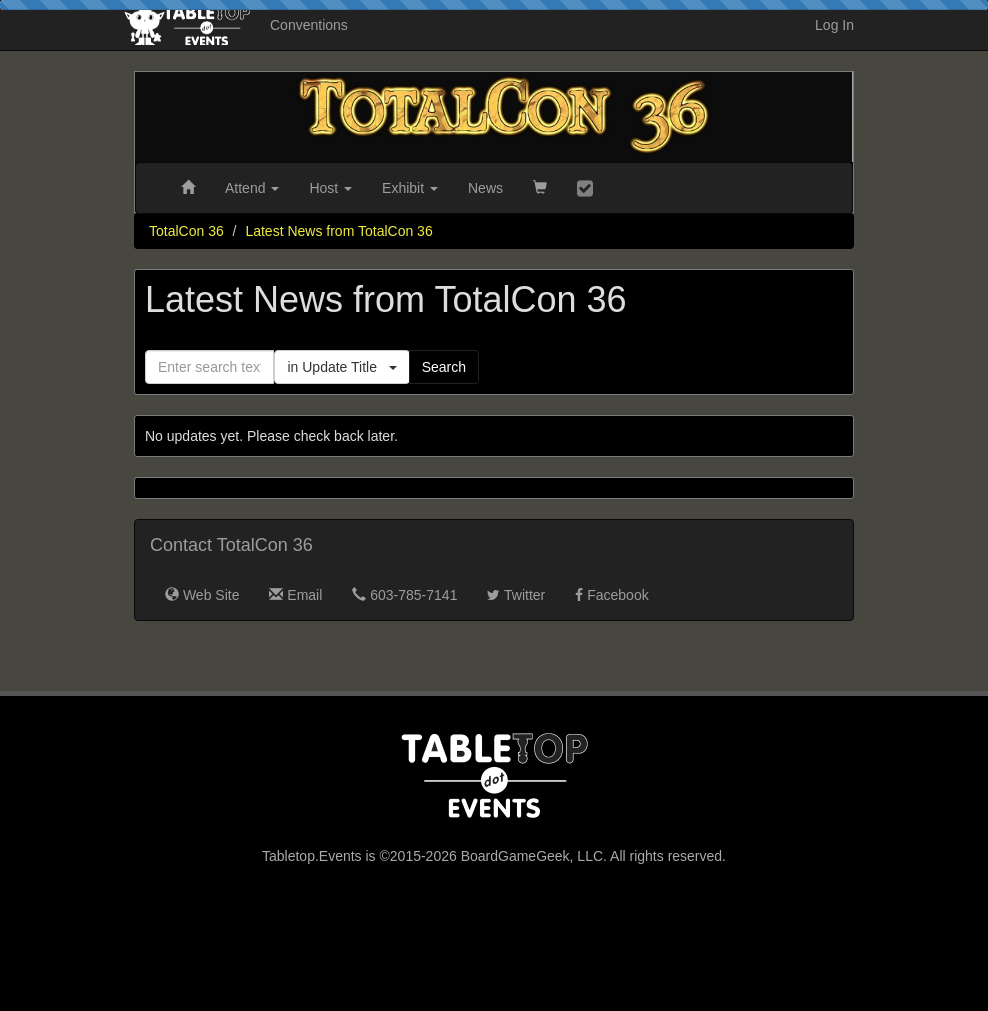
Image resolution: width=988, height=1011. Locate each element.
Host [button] (330, 188)
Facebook (611, 595)
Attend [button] (252, 188)
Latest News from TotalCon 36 (338, 231)
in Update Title (341, 367)
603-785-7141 (404, 595)
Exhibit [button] (410, 188)
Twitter (516, 595)
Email (295, 595)
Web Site (202, 595)
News (485, 188)
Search (444, 367)
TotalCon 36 (186, 231)
